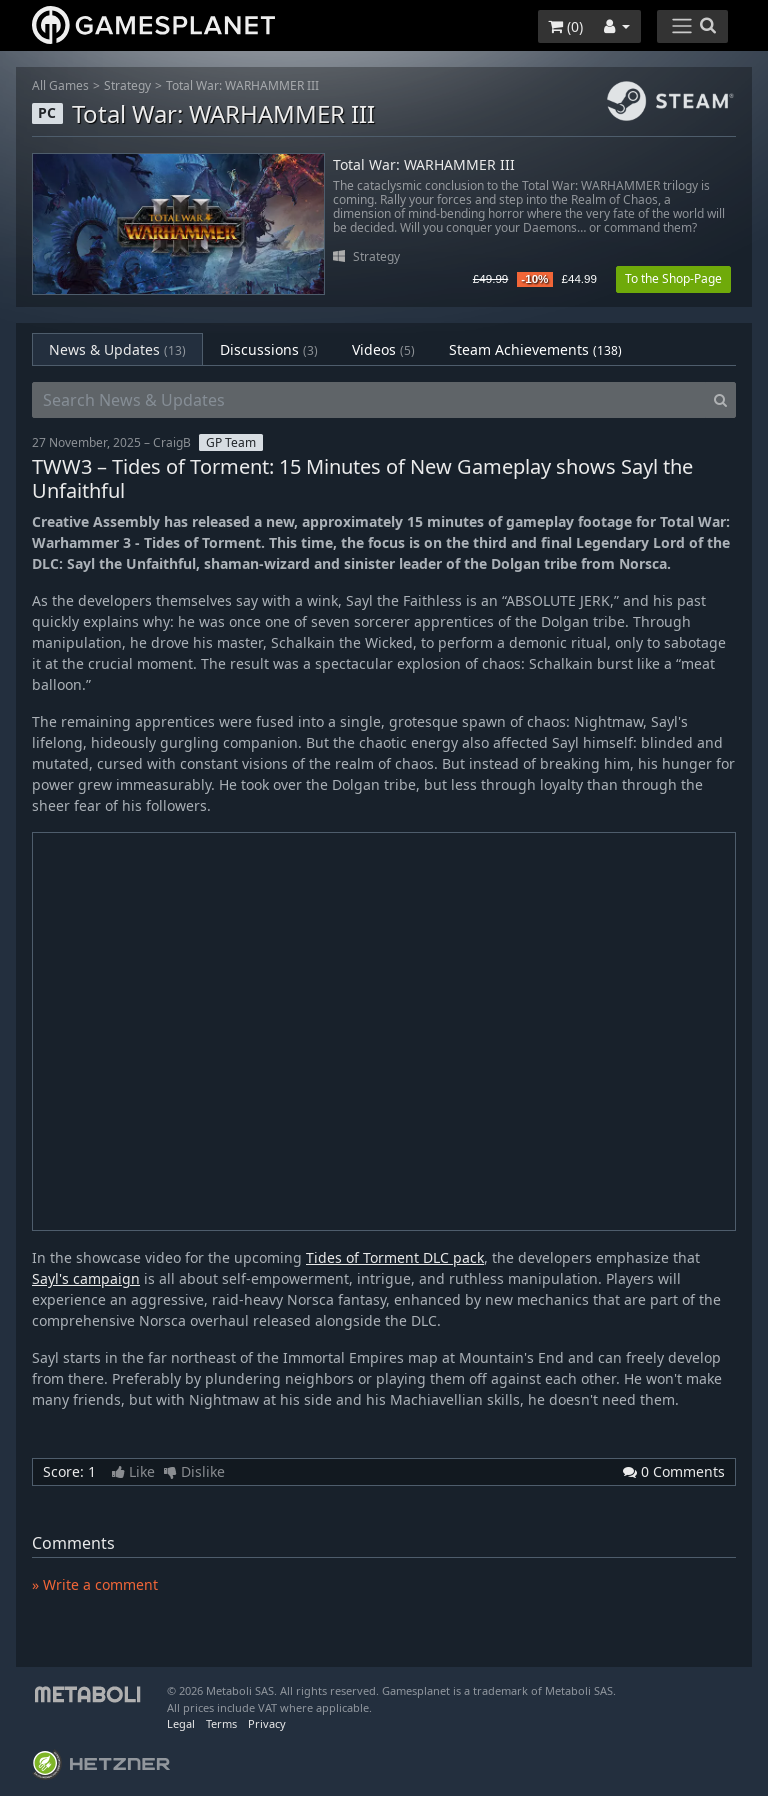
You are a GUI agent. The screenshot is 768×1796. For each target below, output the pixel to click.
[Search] (720, 400)
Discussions (269, 349)
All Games (60, 85)
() (565, 26)
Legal (181, 1723)
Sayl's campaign (86, 1278)
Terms (221, 1723)
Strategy (127, 85)
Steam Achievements (535, 349)
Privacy (267, 1723)
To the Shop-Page (673, 278)
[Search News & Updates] (369, 400)
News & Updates (117, 349)
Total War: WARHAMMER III (242, 85)
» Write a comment (95, 1584)
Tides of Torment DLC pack (395, 1257)
